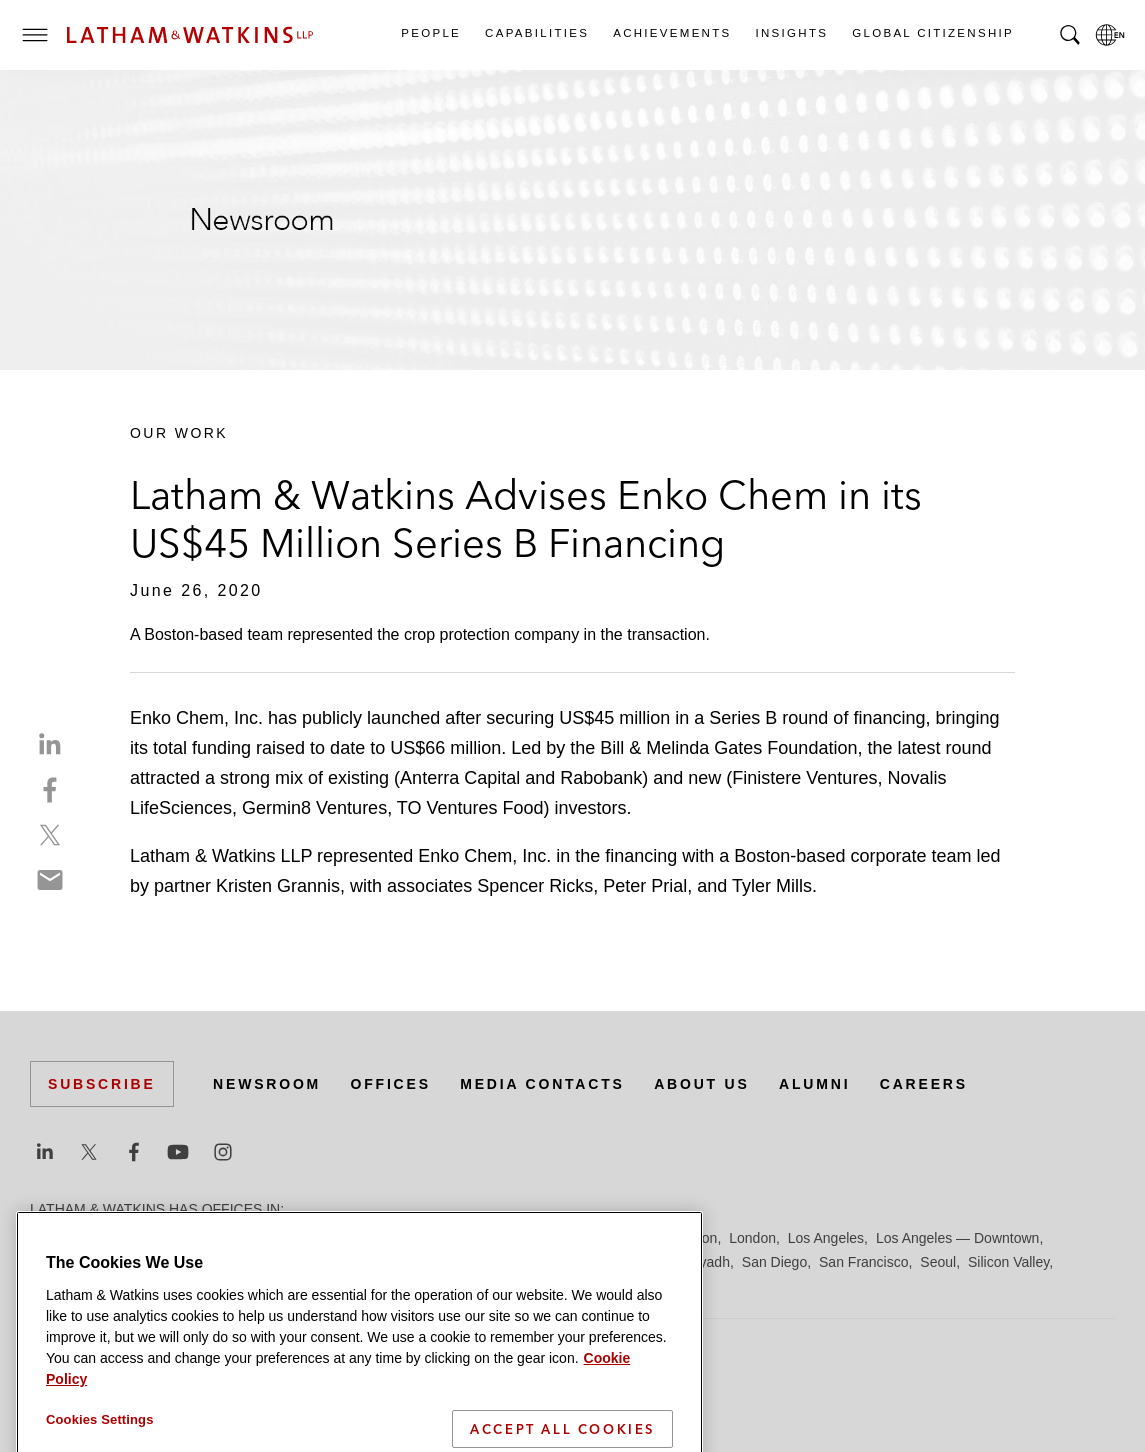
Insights (791, 33)
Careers (924, 1084)
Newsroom (267, 1084)
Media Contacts (542, 1084)
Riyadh (708, 1262)
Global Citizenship (932, 33)
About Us (702, 1084)
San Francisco (863, 1262)
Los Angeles (826, 1238)
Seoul (938, 1262)
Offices (391, 1084)
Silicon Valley (1008, 1262)
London (752, 1238)
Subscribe (102, 1084)
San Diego (774, 1262)
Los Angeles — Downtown (957, 1238)
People (430, 33)
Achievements (671, 33)
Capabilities (536, 33)
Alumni (814, 1084)
